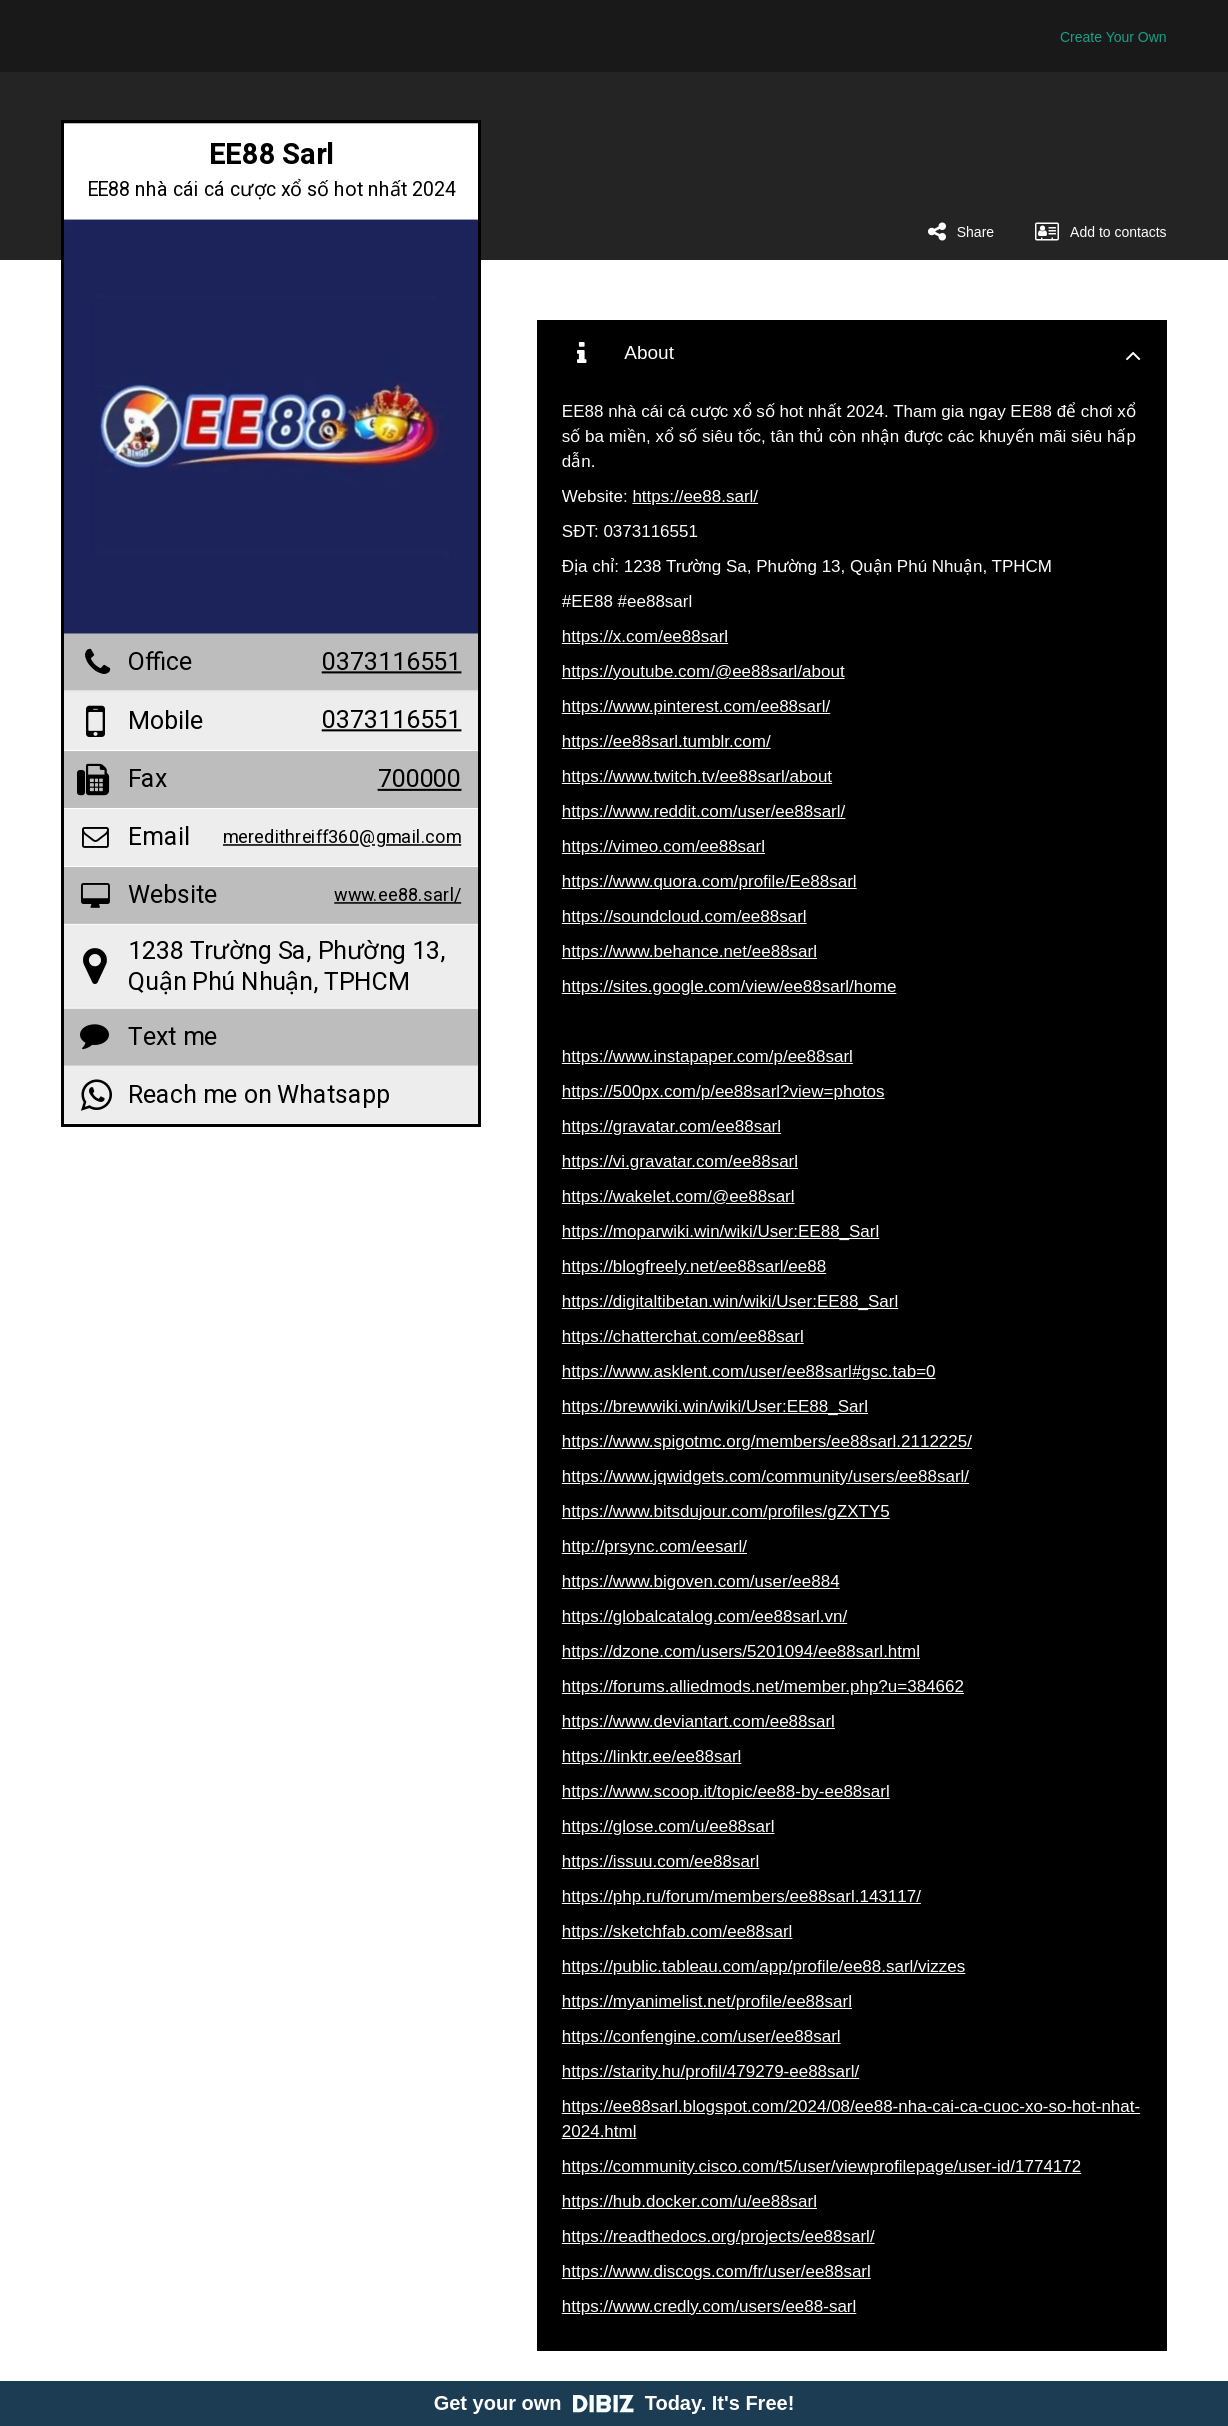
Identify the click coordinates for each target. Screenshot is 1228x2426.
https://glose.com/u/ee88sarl (668, 1826)
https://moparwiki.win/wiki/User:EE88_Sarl (720, 1231)
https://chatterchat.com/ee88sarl (683, 1336)
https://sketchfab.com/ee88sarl (677, 1931)
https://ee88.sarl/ (695, 496)
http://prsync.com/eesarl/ (654, 1546)
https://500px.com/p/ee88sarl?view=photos (723, 1091)
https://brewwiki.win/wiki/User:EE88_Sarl (715, 1406)
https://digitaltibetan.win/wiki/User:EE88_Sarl (730, 1301)
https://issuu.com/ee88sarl (660, 1861)
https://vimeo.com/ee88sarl (663, 846)
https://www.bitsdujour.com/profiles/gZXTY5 (726, 1511)
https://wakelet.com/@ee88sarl (678, 1196)
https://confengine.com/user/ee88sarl (701, 2036)
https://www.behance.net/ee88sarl (689, 951)
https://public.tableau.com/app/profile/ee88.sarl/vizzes (764, 1966)
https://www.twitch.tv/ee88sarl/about (697, 776)
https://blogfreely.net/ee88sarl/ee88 (694, 1266)
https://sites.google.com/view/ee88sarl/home (729, 986)
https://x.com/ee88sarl (645, 636)
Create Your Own (1113, 37)
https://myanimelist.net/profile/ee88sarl (707, 2001)
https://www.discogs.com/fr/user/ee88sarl (716, 2271)
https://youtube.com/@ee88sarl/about (703, 671)
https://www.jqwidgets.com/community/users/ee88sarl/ (765, 1476)
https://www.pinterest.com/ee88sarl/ (696, 706)
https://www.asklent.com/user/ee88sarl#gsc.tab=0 (749, 1371)
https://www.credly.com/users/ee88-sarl (709, 2306)
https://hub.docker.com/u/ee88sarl (689, 2201)
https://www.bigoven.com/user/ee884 (701, 1581)
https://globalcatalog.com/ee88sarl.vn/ (704, 1616)
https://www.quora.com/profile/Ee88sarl (709, 881)
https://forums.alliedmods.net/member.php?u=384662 (763, 1686)
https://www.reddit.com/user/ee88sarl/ (703, 811)
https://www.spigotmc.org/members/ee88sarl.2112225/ (767, 1441)
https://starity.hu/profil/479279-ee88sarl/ (710, 2071)
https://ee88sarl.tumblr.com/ (666, 741)
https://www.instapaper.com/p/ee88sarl (707, 1056)
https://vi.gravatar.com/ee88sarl (680, 1161)
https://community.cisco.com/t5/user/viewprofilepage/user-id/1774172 (821, 2166)
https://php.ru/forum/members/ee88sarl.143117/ (741, 1896)
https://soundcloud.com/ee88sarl (684, 916)
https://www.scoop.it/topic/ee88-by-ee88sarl (726, 1791)
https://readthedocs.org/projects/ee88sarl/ (718, 2236)
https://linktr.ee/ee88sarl (652, 1756)
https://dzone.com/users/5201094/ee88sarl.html (741, 1651)
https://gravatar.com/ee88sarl (671, 1126)
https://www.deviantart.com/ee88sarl (698, 1721)
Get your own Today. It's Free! (614, 2403)
